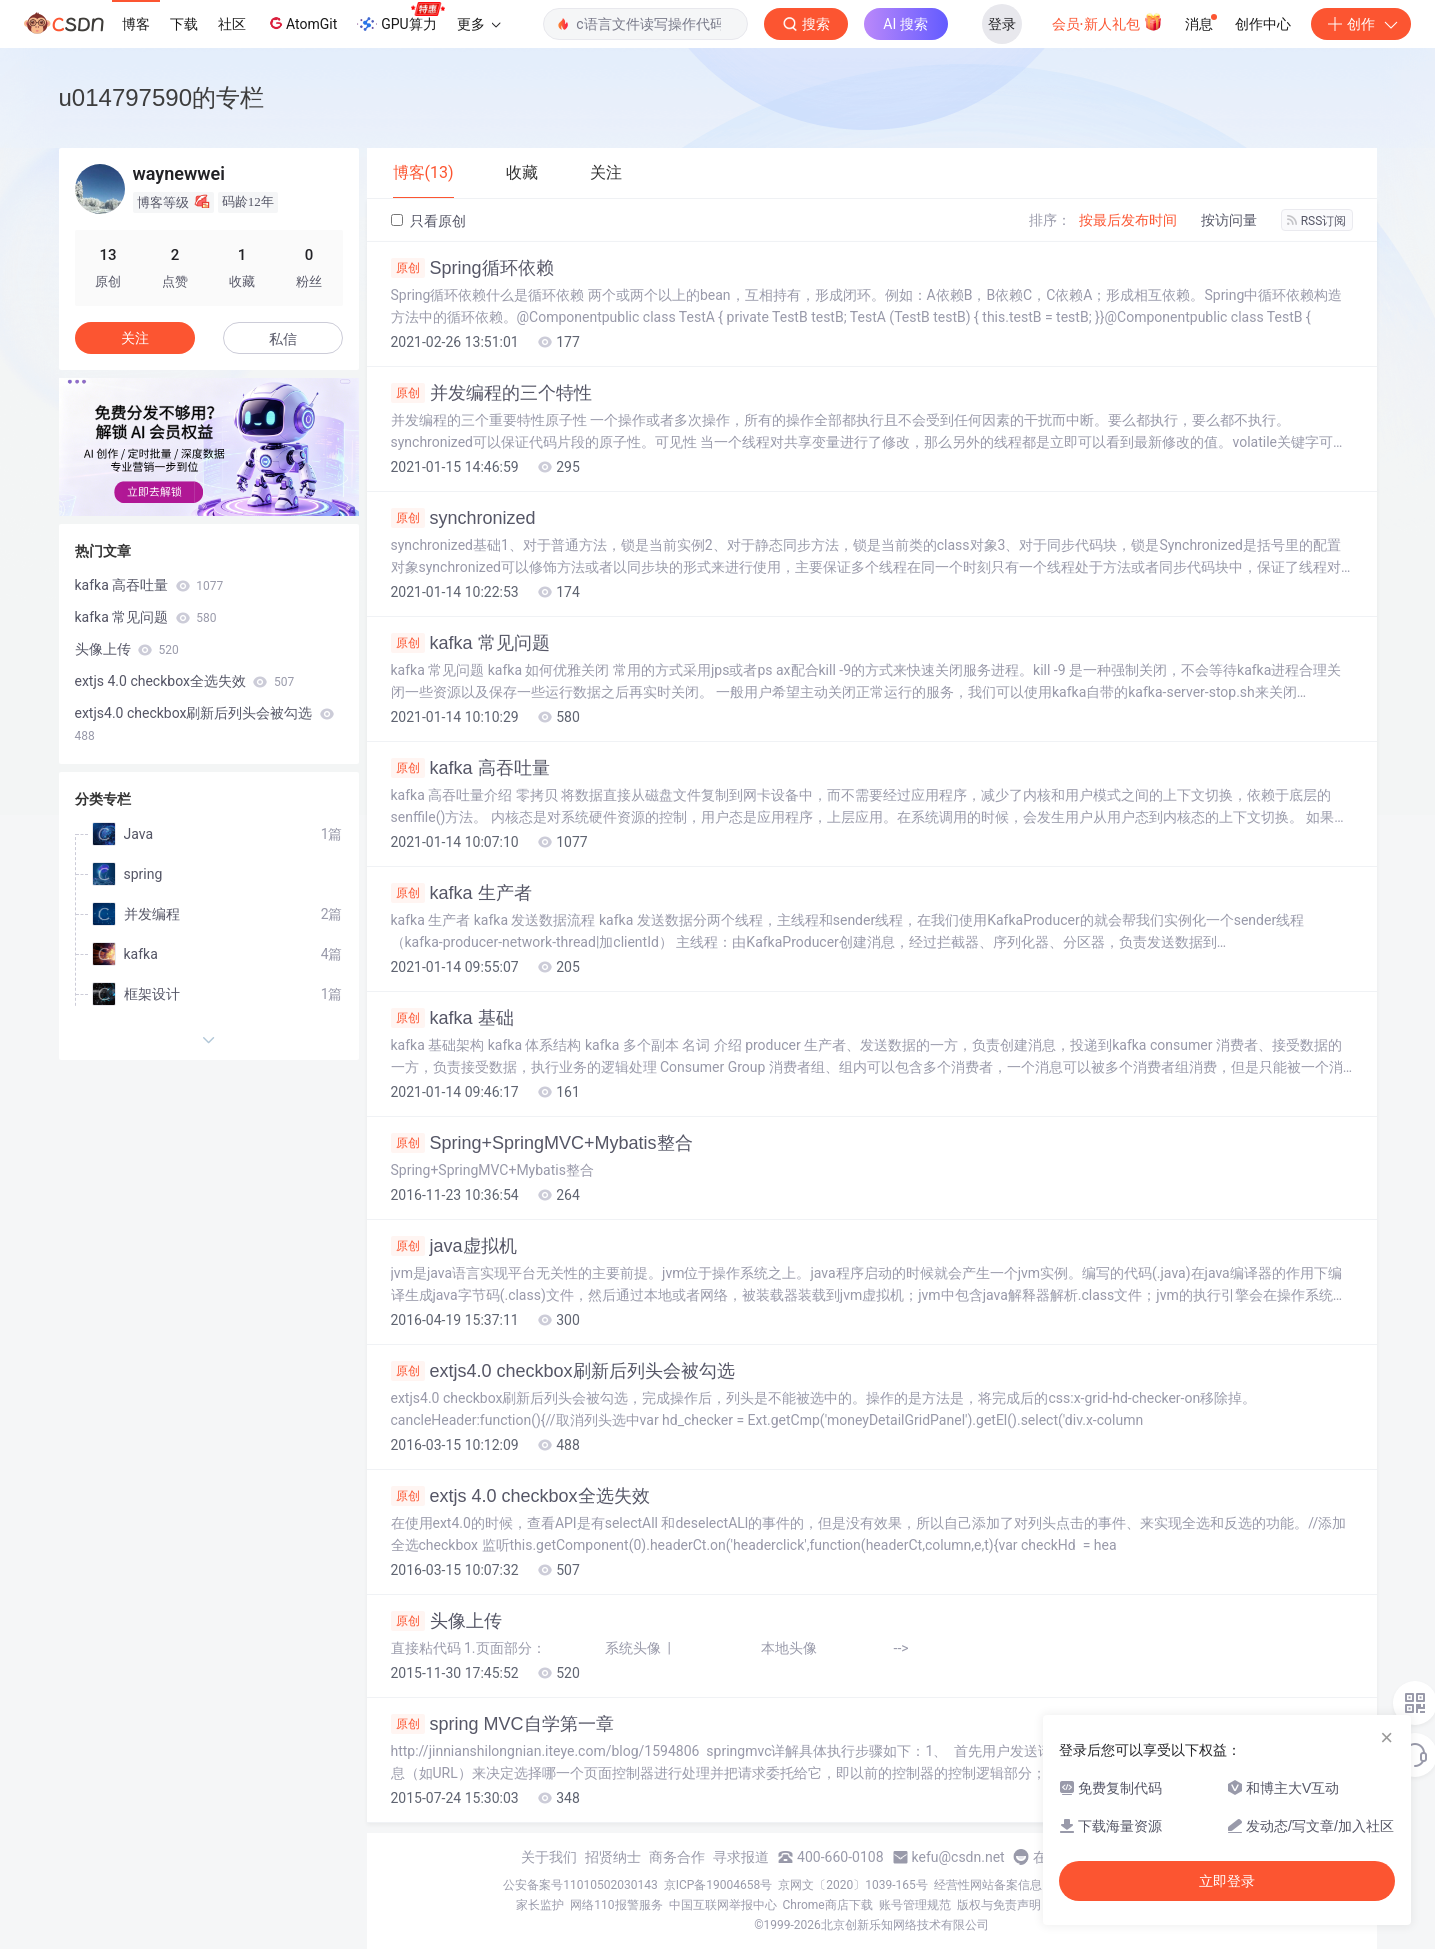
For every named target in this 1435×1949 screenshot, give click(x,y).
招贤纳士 (613, 1857)
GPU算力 (400, 18)
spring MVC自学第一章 (502, 1724)
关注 (135, 338)
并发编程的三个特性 (491, 393)
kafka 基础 (452, 1018)
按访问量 (1229, 220)
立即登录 (1227, 1881)
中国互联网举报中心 (723, 1905)
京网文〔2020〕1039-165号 (853, 1885)
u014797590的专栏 (161, 97)
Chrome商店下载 (828, 1905)
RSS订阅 (1317, 221)
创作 (1361, 24)
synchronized (463, 518)
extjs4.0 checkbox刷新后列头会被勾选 (563, 1371)
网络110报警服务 (616, 1905)
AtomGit (301, 23)
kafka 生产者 (461, 893)
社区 (232, 24)
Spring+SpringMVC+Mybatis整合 (542, 1143)
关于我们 (549, 1857)
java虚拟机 (454, 1246)
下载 (184, 24)
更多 (479, 24)
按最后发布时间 (1128, 220)
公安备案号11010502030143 (580, 1885)
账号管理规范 (915, 1905)
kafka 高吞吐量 (470, 768)
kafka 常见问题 (470, 643)
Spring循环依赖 (472, 268)
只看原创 (428, 221)
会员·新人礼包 (1107, 22)
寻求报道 (741, 1857)
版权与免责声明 (999, 1905)
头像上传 (446, 1621)
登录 (1002, 24)
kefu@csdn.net (958, 1857)
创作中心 (1263, 24)
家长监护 (540, 1905)
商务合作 (677, 1857)
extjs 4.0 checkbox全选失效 (520, 1496)
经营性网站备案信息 (988, 1885)
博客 (136, 24)
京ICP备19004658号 (718, 1885)
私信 (283, 339)
